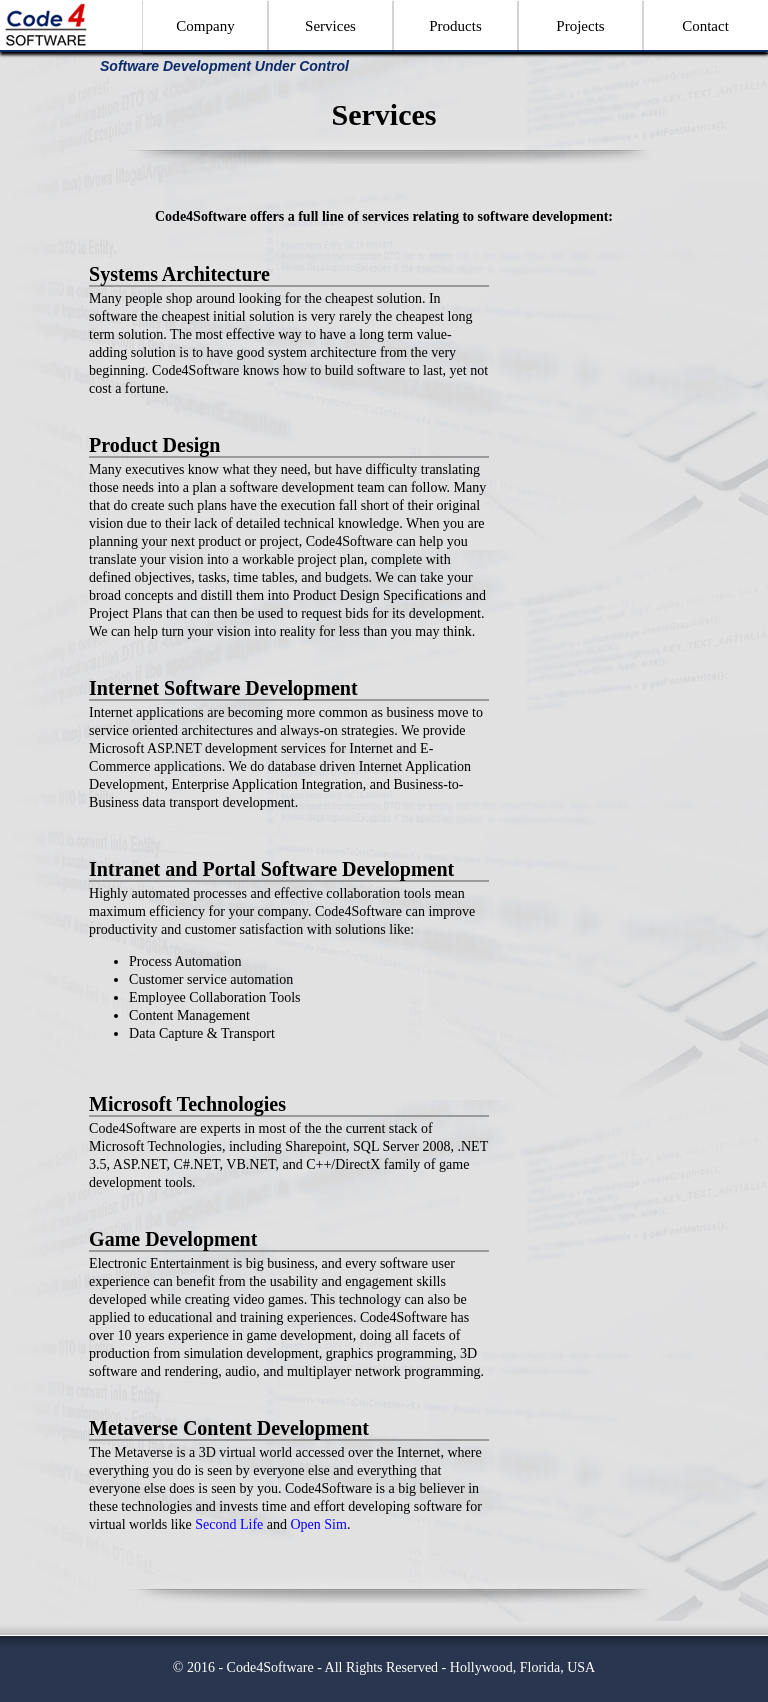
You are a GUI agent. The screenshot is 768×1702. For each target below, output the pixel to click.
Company (205, 26)
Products (455, 26)
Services (330, 26)
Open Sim (318, 1524)
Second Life (229, 1524)
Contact (705, 26)
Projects (580, 26)
